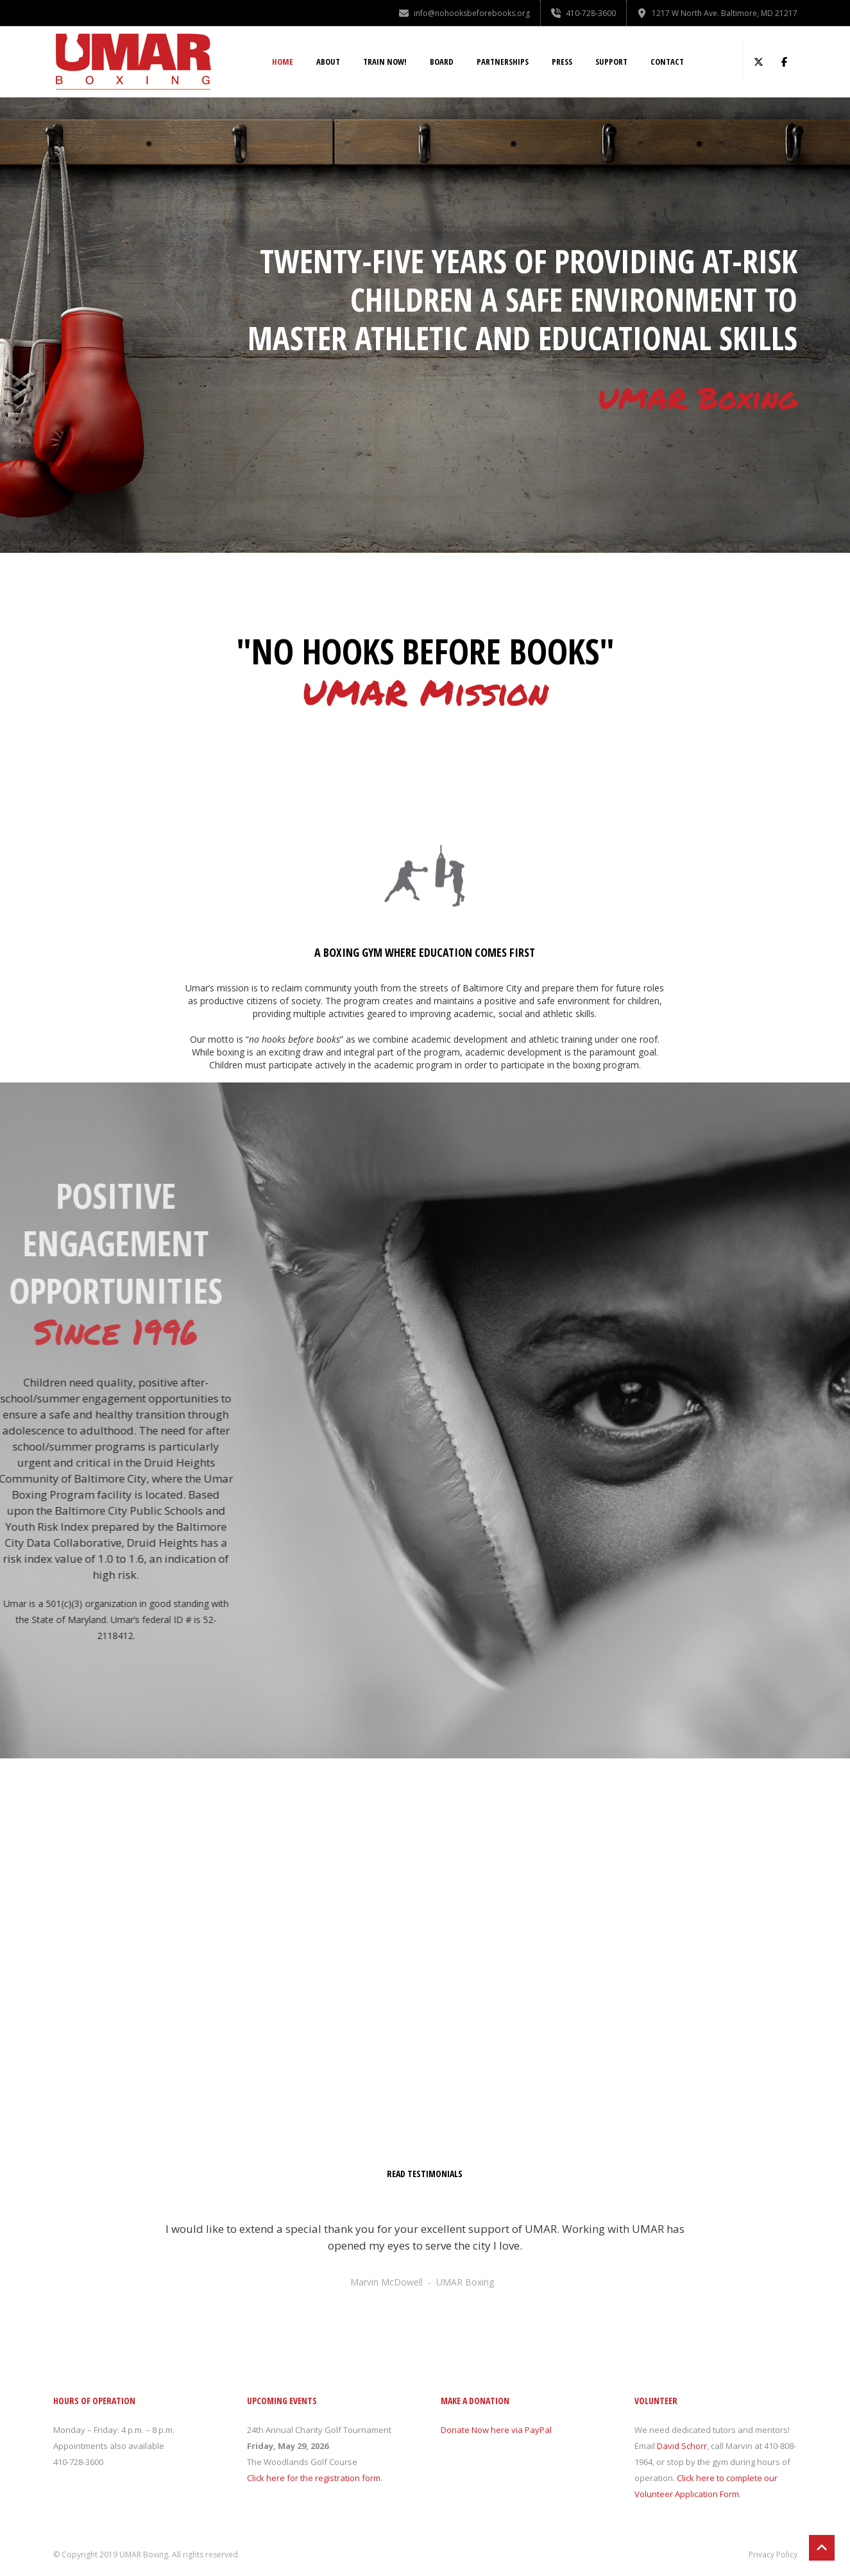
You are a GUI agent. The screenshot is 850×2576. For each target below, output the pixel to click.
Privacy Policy (773, 2554)
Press (562, 61)
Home (282, 61)
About (328, 61)
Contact (667, 61)
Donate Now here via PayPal (496, 2430)
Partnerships (503, 61)
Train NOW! (385, 61)
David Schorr (682, 2446)
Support (611, 61)
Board (442, 61)
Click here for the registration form (313, 2478)
